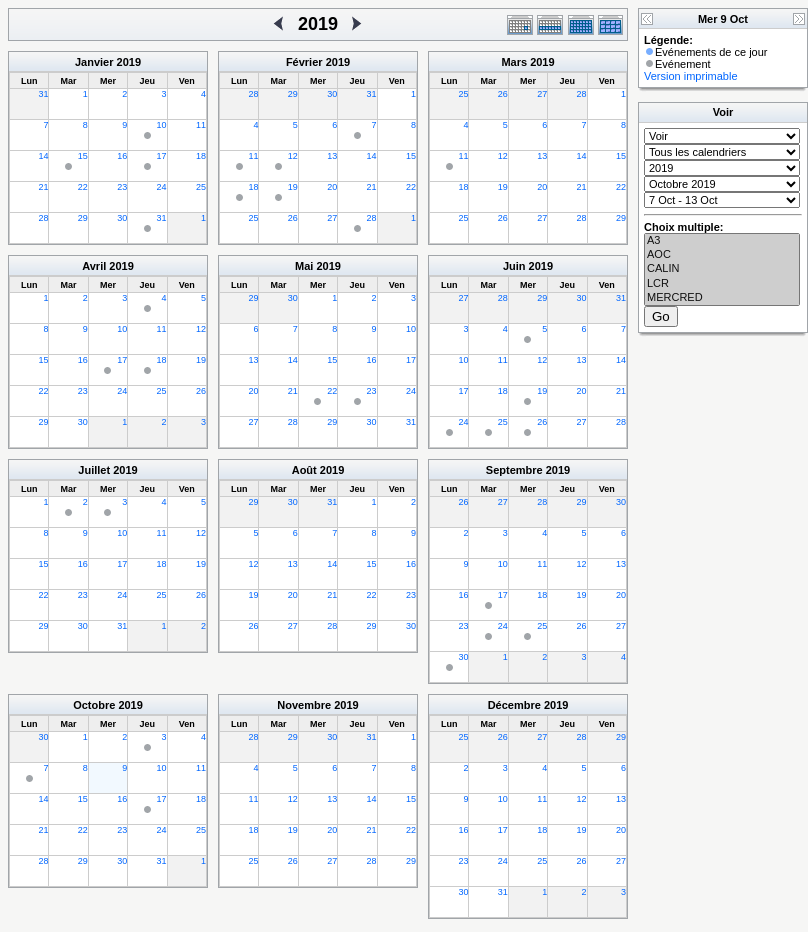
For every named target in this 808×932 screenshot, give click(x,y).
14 (43, 156)
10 (162, 125)
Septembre (514, 470)
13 (332, 156)
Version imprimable (691, 76)
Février (304, 62)
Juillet (94, 470)
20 (332, 187)
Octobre (94, 705)
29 (83, 218)
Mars (514, 62)
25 (201, 187)
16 (122, 156)
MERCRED (722, 298)
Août (304, 470)
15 (83, 156)
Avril (94, 266)
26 (293, 218)
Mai (304, 266)
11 (201, 125)
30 (122, 218)
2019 (129, 62)
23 (122, 187)
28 (43, 218)
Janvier (94, 62)
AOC (722, 255)
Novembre (304, 705)
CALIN (722, 269)
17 (162, 156)
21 (43, 187)
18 (201, 156)
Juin (514, 266)
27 (332, 218)
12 (293, 156)
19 (293, 187)
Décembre (514, 705)
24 (162, 187)
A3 (722, 241)
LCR (722, 284)
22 (83, 187)
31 (43, 94)
